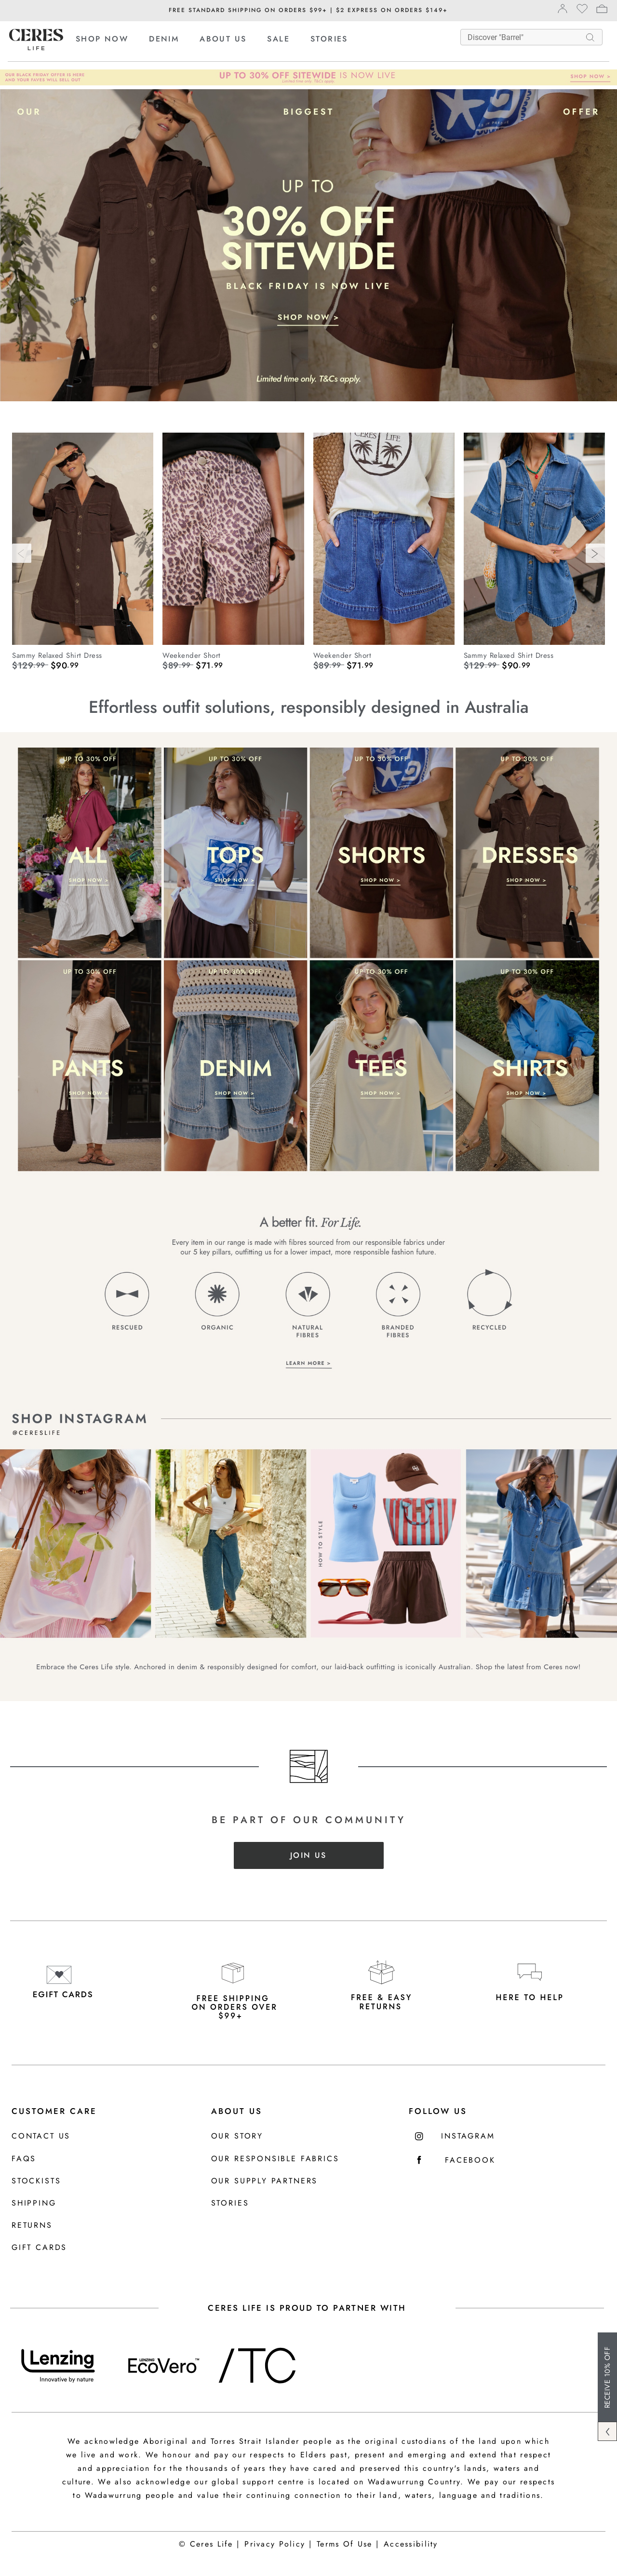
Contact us (41, 2136)
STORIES (329, 38)
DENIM (164, 38)
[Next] (595, 553)
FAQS (24, 2159)
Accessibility (411, 2543)
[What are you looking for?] (525, 37)
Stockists (36, 2181)
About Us (236, 2111)
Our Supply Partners (264, 2181)
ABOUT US (223, 38)
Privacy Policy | (278, 2543)
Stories (230, 2203)
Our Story (237, 2136)
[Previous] (21, 553)
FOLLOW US (438, 2111)
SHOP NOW (102, 38)
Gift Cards (39, 2248)
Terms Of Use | (348, 2543)
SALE (278, 38)
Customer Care (54, 2111)
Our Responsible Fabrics (275, 2159)
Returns (32, 2226)
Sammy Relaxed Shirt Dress (57, 655)
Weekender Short (191, 655)
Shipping (34, 2203)
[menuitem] (111, 39)
